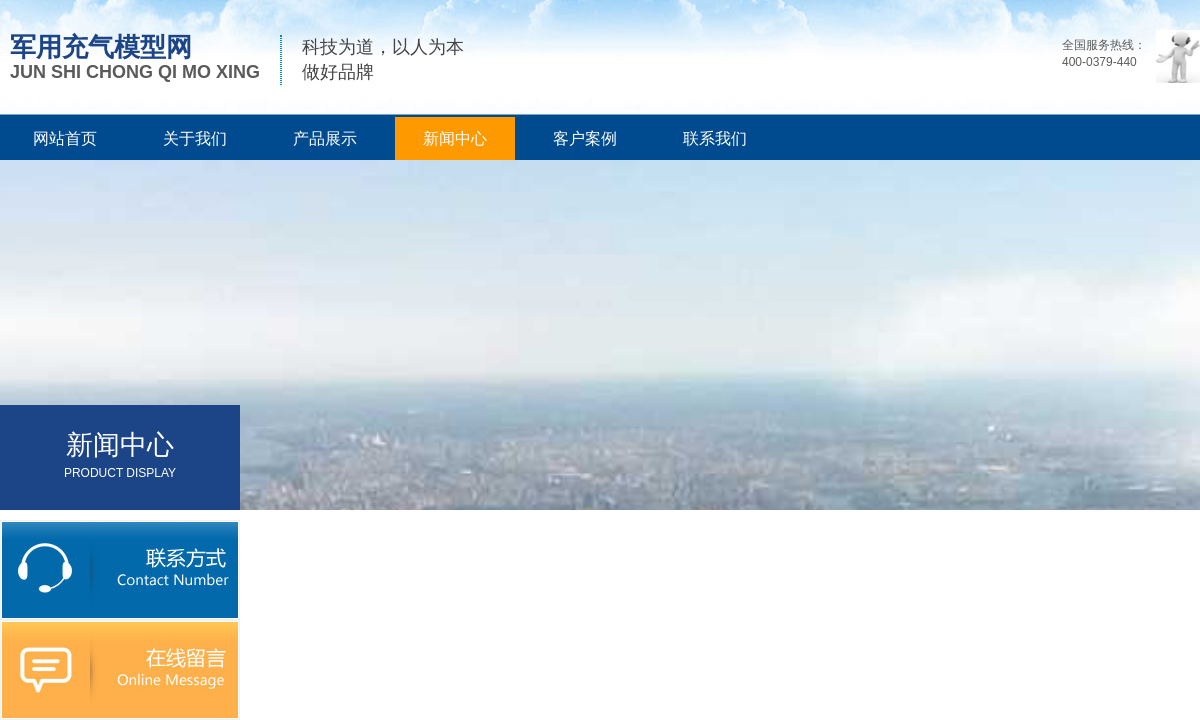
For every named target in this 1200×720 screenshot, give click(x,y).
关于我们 (195, 138)
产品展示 (325, 138)
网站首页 (65, 138)
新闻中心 (455, 138)
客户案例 (585, 138)
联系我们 (715, 138)
